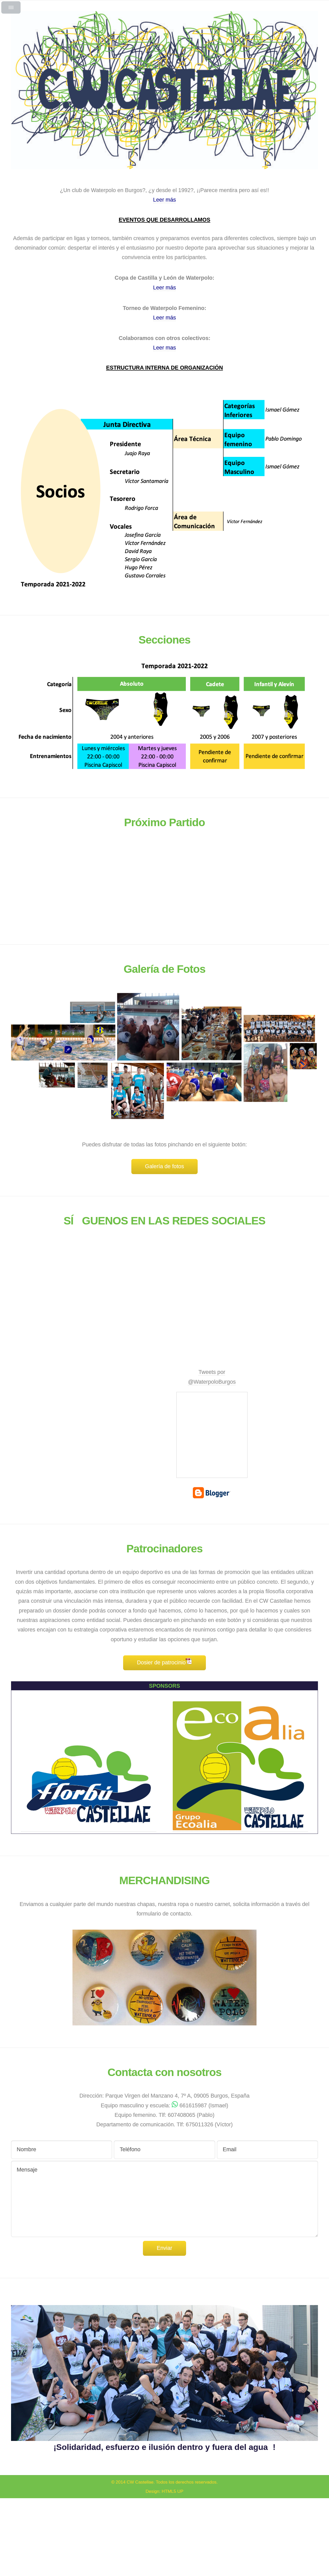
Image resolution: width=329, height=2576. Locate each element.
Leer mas (164, 348)
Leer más (164, 200)
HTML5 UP (172, 2506)
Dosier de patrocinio (164, 1662)
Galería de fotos (164, 1166)
